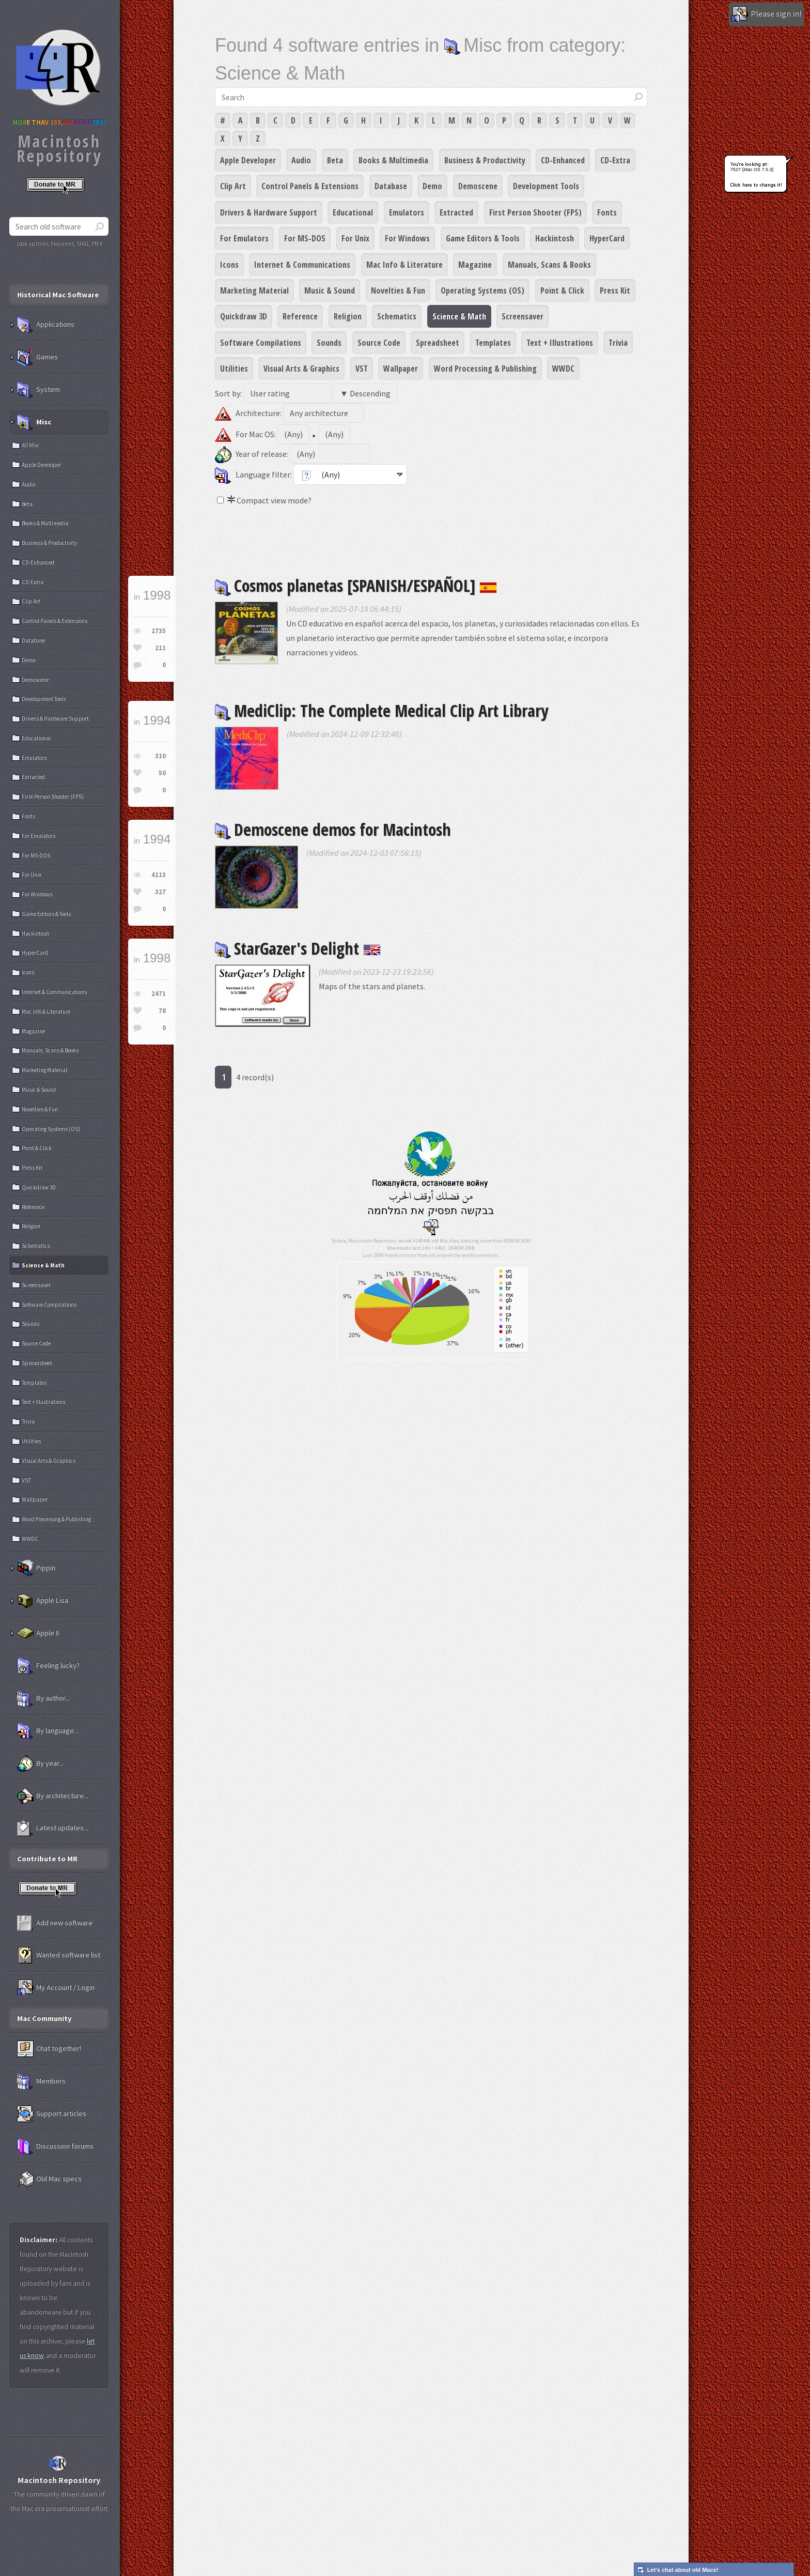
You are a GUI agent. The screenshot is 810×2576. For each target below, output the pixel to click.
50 (162, 773)
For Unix (355, 238)
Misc (34, 422)
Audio (301, 160)
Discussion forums (55, 2146)
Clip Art (233, 186)
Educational (353, 212)
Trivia (618, 342)
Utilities (234, 368)
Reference (300, 316)
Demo (432, 186)
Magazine (475, 264)
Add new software (54, 1923)
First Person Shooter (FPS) (535, 212)
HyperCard (607, 238)
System (38, 389)
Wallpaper (400, 368)
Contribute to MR (47, 1858)
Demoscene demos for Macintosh (333, 829)
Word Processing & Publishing (485, 368)
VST (361, 368)
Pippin (36, 1568)
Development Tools (546, 186)
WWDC (563, 368)
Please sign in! (766, 14)
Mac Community (44, 2018)
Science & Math (459, 316)
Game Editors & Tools (483, 238)
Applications (45, 324)
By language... (48, 1731)
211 (160, 648)
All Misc (30, 445)
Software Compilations (260, 342)
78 (162, 1010)
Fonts (607, 212)
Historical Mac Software (58, 294)
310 (160, 756)
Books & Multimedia (393, 160)
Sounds (329, 342)
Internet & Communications (302, 264)
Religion (348, 316)
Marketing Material (254, 290)
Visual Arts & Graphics (301, 368)
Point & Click (562, 290)
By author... (43, 1698)
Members (41, 2081)
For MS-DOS (304, 238)
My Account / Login (56, 1988)
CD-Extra (615, 160)
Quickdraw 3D (243, 316)
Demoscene (477, 186)
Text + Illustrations (559, 342)
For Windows (407, 238)
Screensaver (522, 316)
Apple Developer (248, 160)
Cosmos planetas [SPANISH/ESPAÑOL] (356, 585)
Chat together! (49, 2049)
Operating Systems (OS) (482, 290)
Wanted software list (58, 1955)
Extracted (456, 212)
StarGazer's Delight (298, 948)
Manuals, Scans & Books (549, 264)
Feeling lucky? (48, 1666)
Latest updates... (52, 1828)
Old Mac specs (49, 2179)
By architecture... (52, 1796)
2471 (158, 993)
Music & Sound (329, 290)
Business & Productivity (484, 160)
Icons (229, 264)
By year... (40, 1763)
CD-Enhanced (563, 160)
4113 (158, 874)
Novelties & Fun (398, 290)
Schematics (396, 316)
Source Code (378, 342)
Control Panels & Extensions (310, 186)
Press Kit (615, 290)
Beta (335, 160)
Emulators (406, 212)
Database (391, 186)
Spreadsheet (437, 342)
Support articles (51, 2114)
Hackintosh (554, 238)
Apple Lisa (42, 1600)
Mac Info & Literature (404, 264)
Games (37, 357)
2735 (158, 630)
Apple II (38, 1633)
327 (160, 891)
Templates (493, 342)
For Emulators (244, 238)
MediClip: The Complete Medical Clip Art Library (381, 710)
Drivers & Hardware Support (268, 212)
